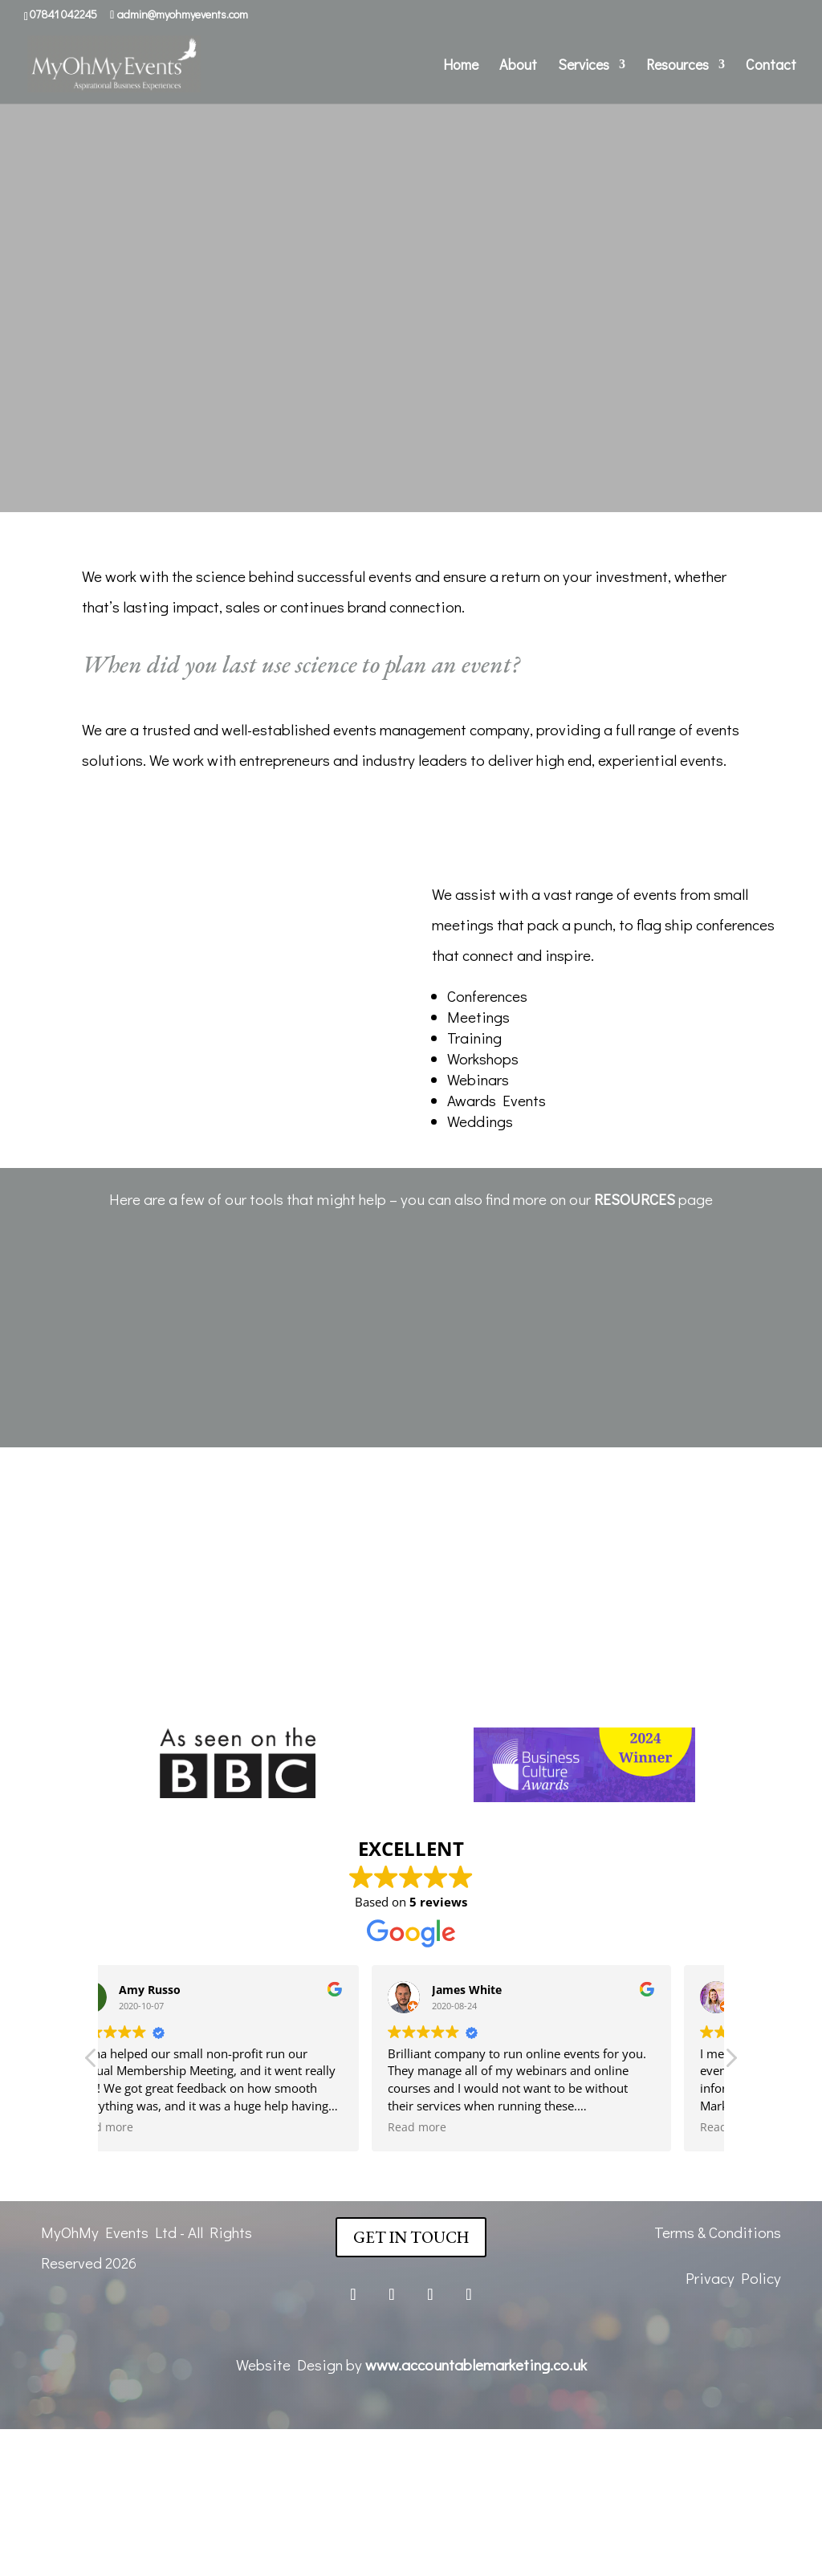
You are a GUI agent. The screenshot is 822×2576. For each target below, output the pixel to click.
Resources (677, 66)
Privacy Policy (733, 2278)
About (518, 66)
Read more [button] (149, 2127)
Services (583, 66)
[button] (730, 2062)
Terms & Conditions (717, 2232)
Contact (771, 66)
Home (460, 66)
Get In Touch (411, 2237)
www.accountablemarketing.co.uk (476, 2364)
